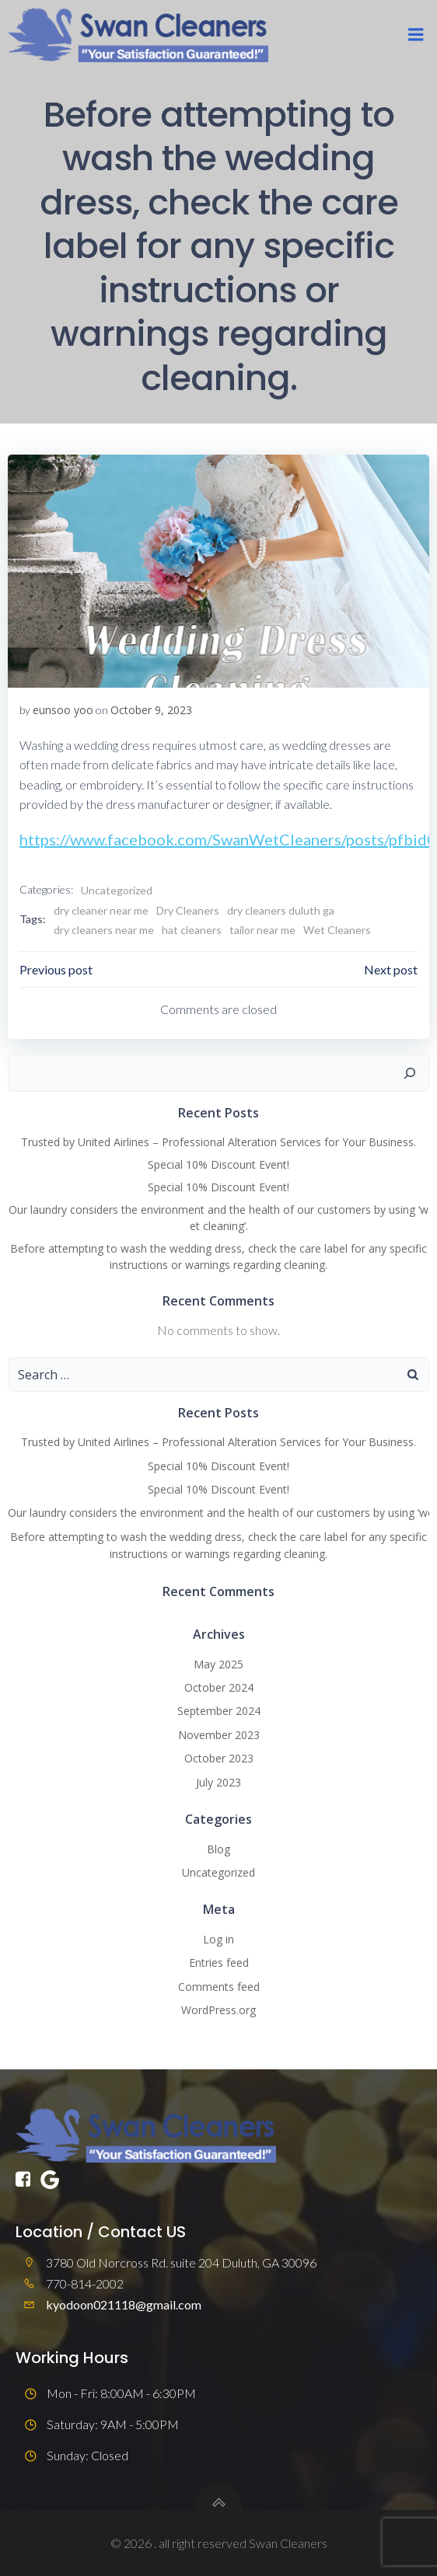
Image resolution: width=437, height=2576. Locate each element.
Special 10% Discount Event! (218, 1164)
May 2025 (218, 1664)
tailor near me (262, 929)
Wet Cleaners (337, 929)
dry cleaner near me (101, 910)
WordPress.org (218, 2010)
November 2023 (219, 1734)
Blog (218, 1849)
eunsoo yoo (63, 709)
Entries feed (219, 1962)
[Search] (409, 1073)
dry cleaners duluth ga (280, 910)
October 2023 (218, 1758)
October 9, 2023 (151, 709)
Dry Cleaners (187, 910)
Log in (218, 1939)
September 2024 (218, 1710)
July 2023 (218, 1782)
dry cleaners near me (104, 929)
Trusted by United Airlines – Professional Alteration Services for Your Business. (218, 1142)
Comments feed (219, 1986)
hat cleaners (192, 929)
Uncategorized (116, 890)
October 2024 (218, 1687)
